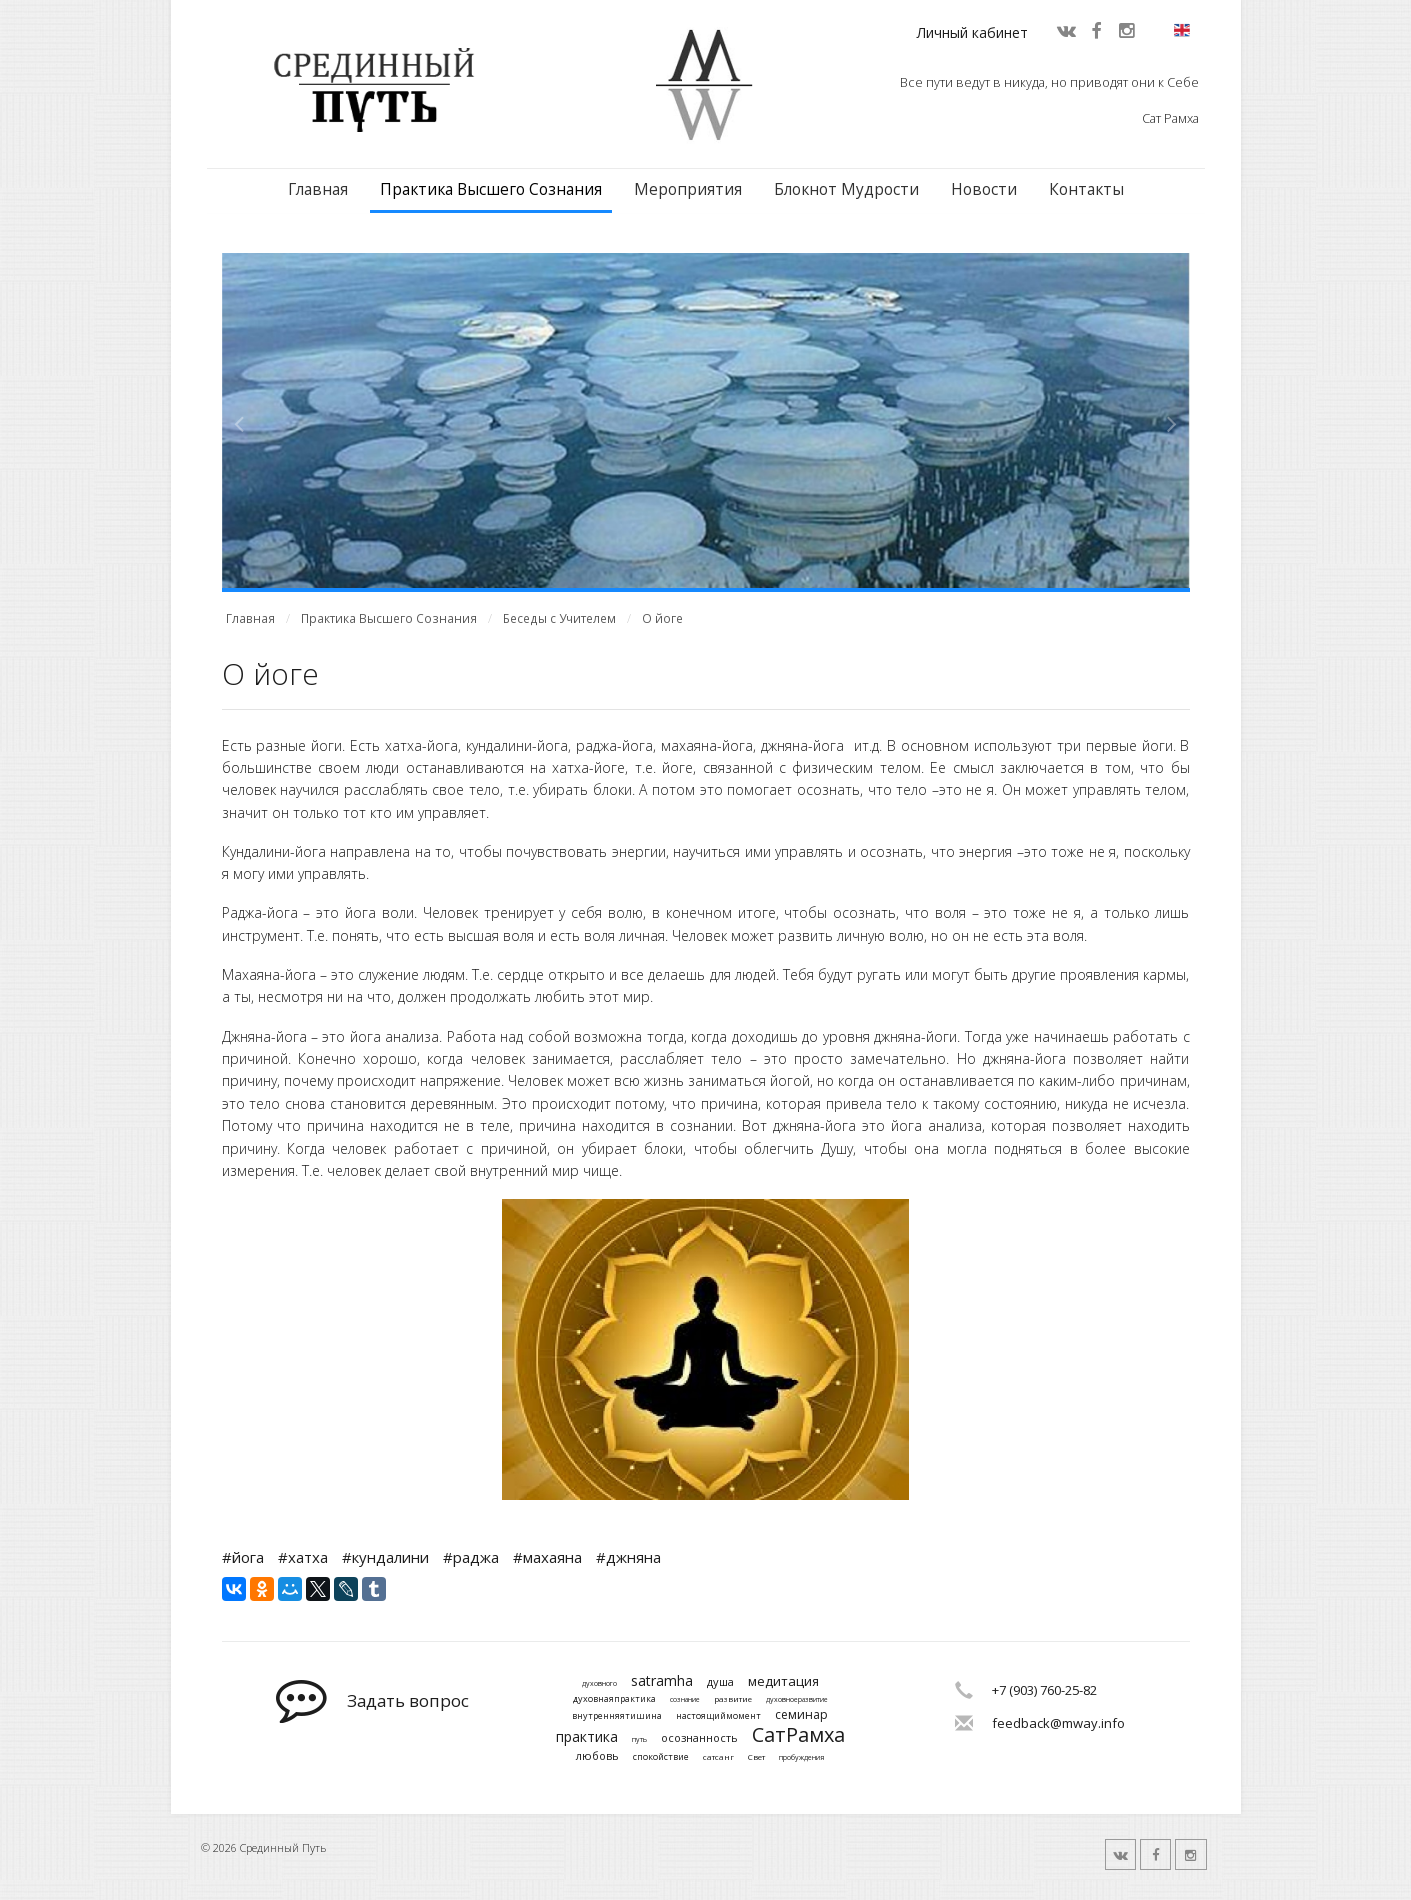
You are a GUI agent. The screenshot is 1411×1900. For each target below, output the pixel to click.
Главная (318, 189)
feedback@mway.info (1058, 1723)
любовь (597, 1755)
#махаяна (547, 1557)
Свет (756, 1757)
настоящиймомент (718, 1716)
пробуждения (801, 1758)
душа (720, 1681)
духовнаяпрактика (614, 1699)
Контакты (1086, 189)
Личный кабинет (972, 32)
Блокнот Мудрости (846, 189)
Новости (984, 189)
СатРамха (798, 1735)
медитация (783, 1682)
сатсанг (718, 1757)
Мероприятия (688, 189)
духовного (599, 1684)
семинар (801, 1715)
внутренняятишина (617, 1716)
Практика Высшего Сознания (491, 189)
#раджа (471, 1557)
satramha (662, 1681)
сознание (685, 1700)
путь (639, 1740)
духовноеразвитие (797, 1700)
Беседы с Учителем (559, 618)
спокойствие (661, 1757)
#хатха (303, 1557)
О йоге (662, 618)
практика (587, 1737)
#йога (243, 1557)
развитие (733, 1699)
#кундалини (385, 1557)
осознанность (699, 1737)
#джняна (628, 1557)
